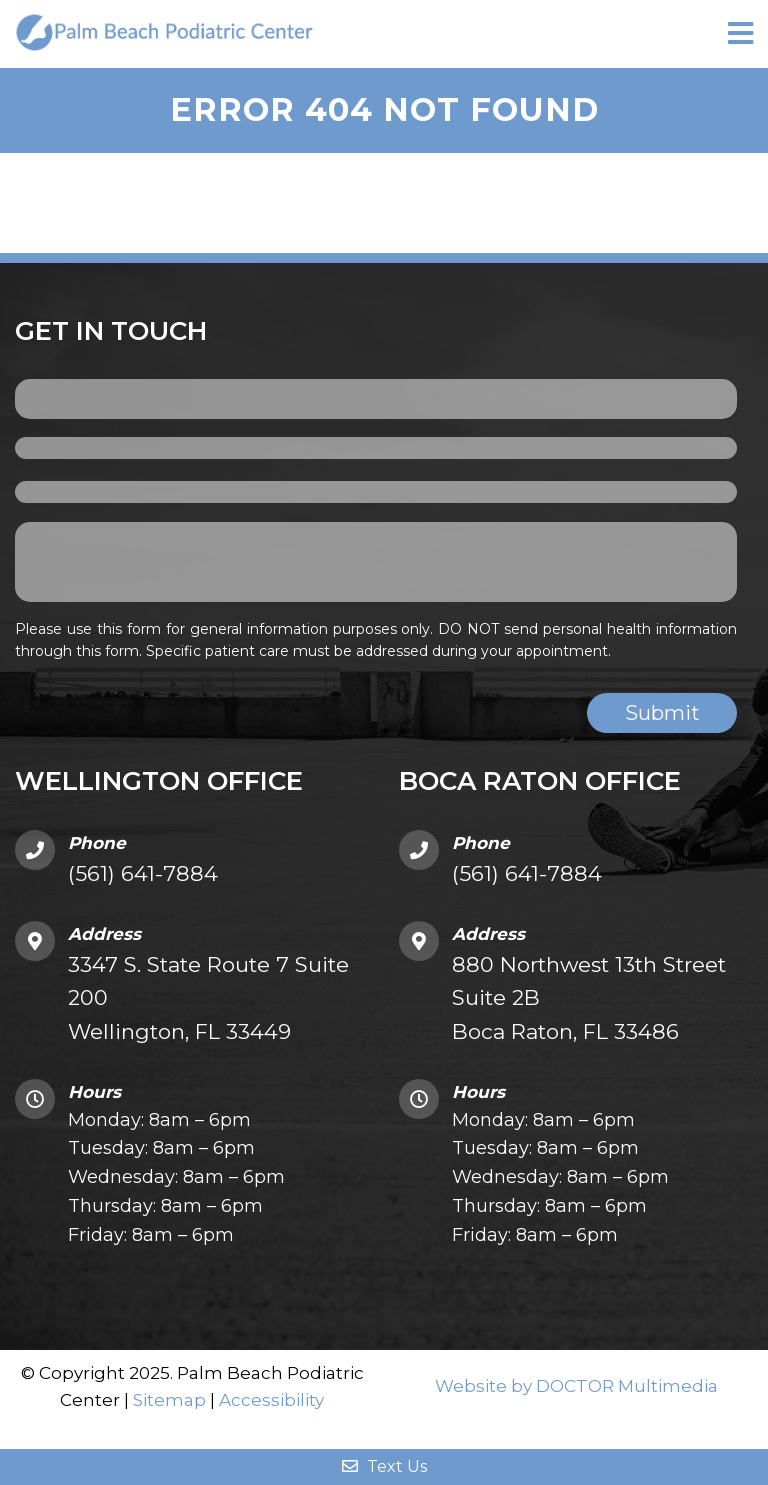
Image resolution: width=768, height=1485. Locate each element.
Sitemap (169, 1400)
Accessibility (271, 1400)
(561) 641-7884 (143, 873)
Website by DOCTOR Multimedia (576, 1386)
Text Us (384, 1466)
